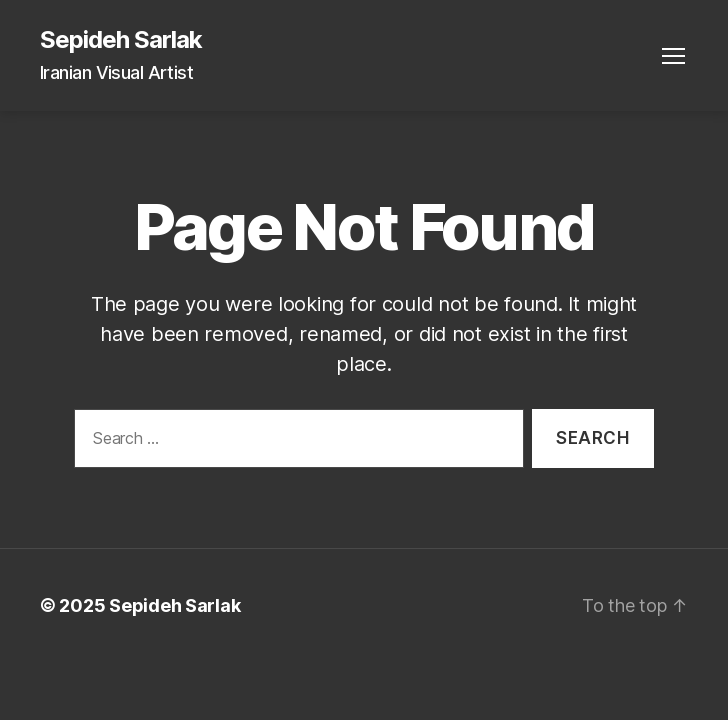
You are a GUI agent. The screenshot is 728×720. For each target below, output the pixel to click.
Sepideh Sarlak (121, 40)
